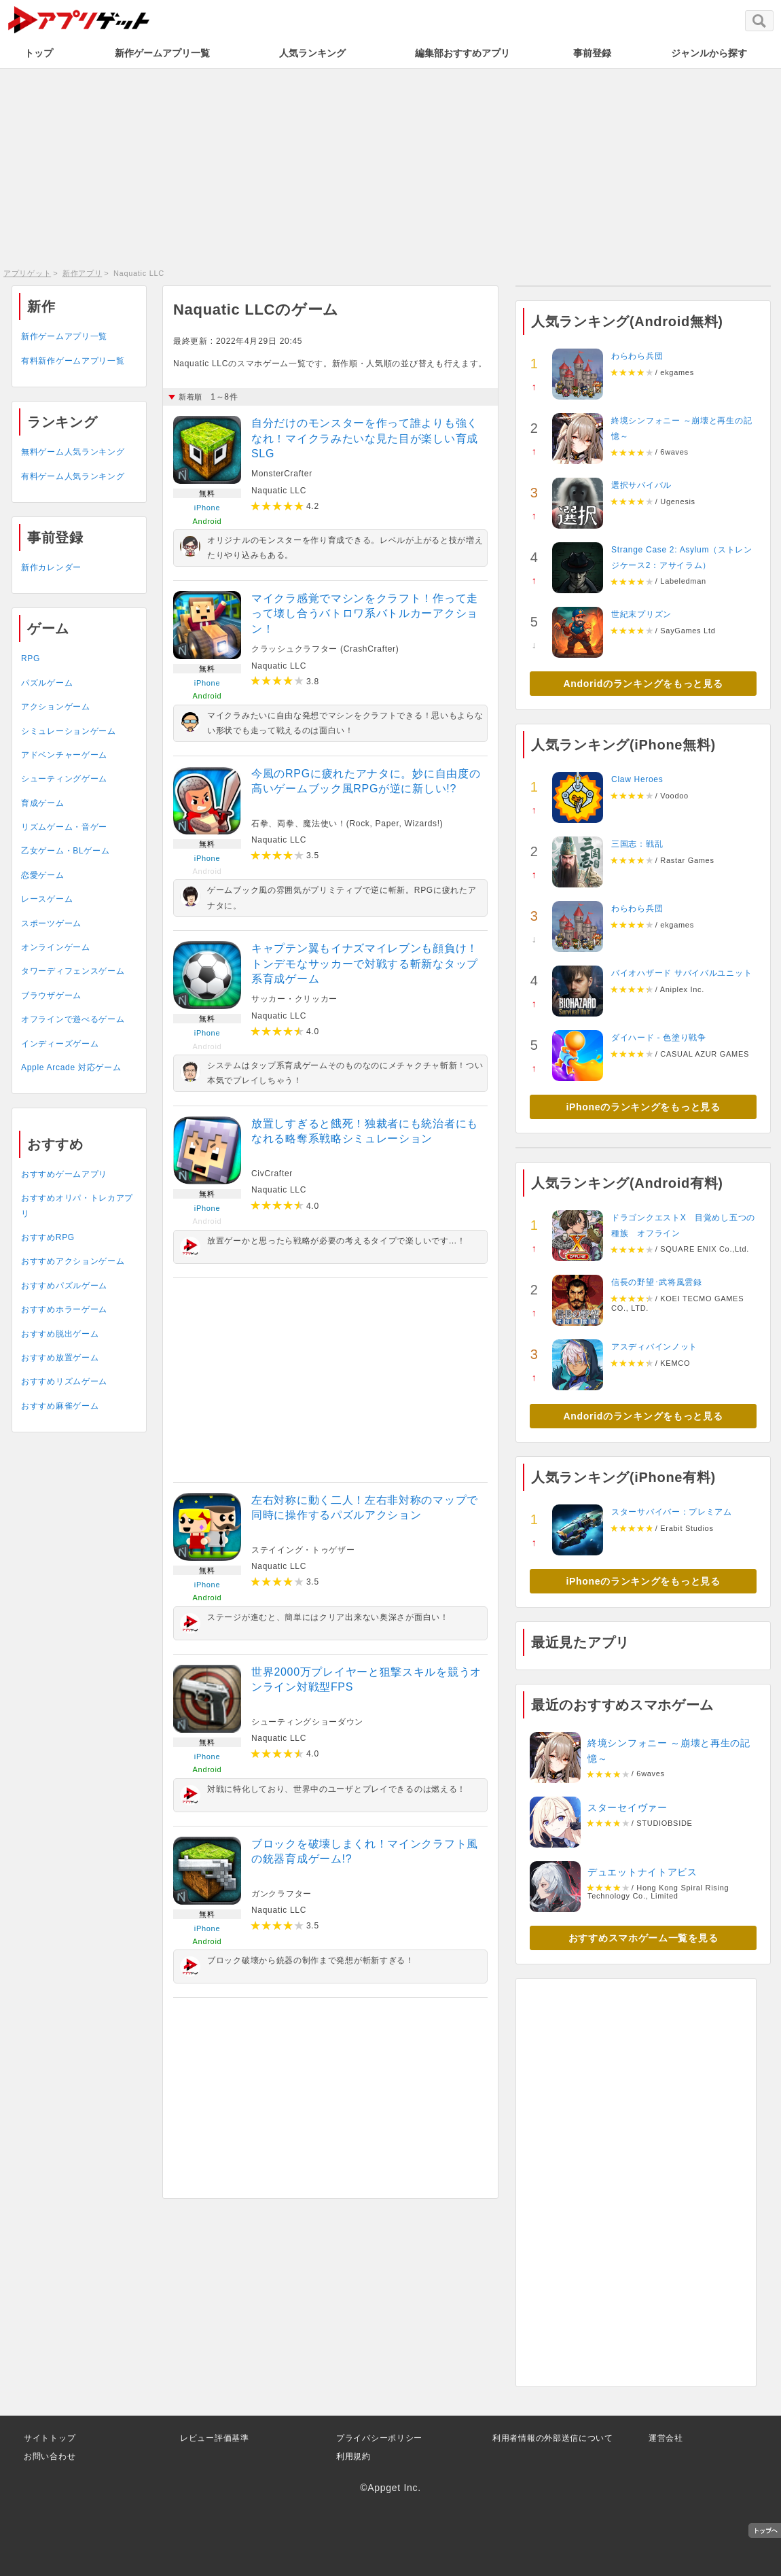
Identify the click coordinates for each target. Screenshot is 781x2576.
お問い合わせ (49, 2456)
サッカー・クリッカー (294, 999)
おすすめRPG (48, 1237)
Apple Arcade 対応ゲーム (71, 1067)
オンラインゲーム (55, 947)
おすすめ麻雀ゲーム (59, 1406)
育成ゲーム (43, 803)
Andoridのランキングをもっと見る (643, 683)
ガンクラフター (281, 1894)
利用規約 (353, 2456)
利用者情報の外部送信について (552, 2438)
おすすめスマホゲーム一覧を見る (643, 1938)
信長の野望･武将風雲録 (656, 1282)
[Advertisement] (390, 166)
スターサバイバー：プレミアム (671, 1512)
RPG (30, 658)
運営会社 (666, 2438)
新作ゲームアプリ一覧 (162, 53)
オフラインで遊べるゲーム (72, 1019)
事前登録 (592, 53)
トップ (38, 53)
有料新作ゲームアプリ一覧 (72, 361)
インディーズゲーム (59, 1043)
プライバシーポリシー (379, 2438)
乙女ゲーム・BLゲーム (65, 850)
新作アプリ (82, 273)
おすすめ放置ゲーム (59, 1357)
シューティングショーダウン (307, 1722)
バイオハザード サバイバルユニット (681, 973)
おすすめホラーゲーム (64, 1309)
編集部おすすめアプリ (462, 53)
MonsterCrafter (281, 473)
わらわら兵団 (637, 356)
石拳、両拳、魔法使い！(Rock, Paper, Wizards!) (347, 823)
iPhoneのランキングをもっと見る (643, 1106)
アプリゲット (27, 273)
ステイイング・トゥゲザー (303, 1550)
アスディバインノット (654, 1347)
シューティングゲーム (64, 778)
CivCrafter (272, 1173)
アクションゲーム (55, 706)
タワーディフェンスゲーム (72, 971)
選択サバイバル (641, 485)
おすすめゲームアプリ (64, 1174)
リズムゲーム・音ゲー (64, 827)
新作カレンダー (51, 567)
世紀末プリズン (641, 614)
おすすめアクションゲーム (72, 1261)
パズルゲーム (47, 683)
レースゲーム (47, 899)
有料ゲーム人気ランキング (72, 476)
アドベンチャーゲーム (64, 755)
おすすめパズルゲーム (64, 1285)
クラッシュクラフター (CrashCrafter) (325, 649)
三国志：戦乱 (637, 844)
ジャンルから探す (709, 53)
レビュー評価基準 (214, 2438)
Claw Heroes (637, 779)
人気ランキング (312, 53)
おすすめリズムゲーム (64, 1381)
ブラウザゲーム (51, 995)
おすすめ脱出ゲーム (59, 1334)
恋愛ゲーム (43, 875)
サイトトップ (49, 2438)
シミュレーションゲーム (68, 731)
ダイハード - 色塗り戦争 (658, 1037)
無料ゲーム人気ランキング (72, 452)
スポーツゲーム (51, 923)
